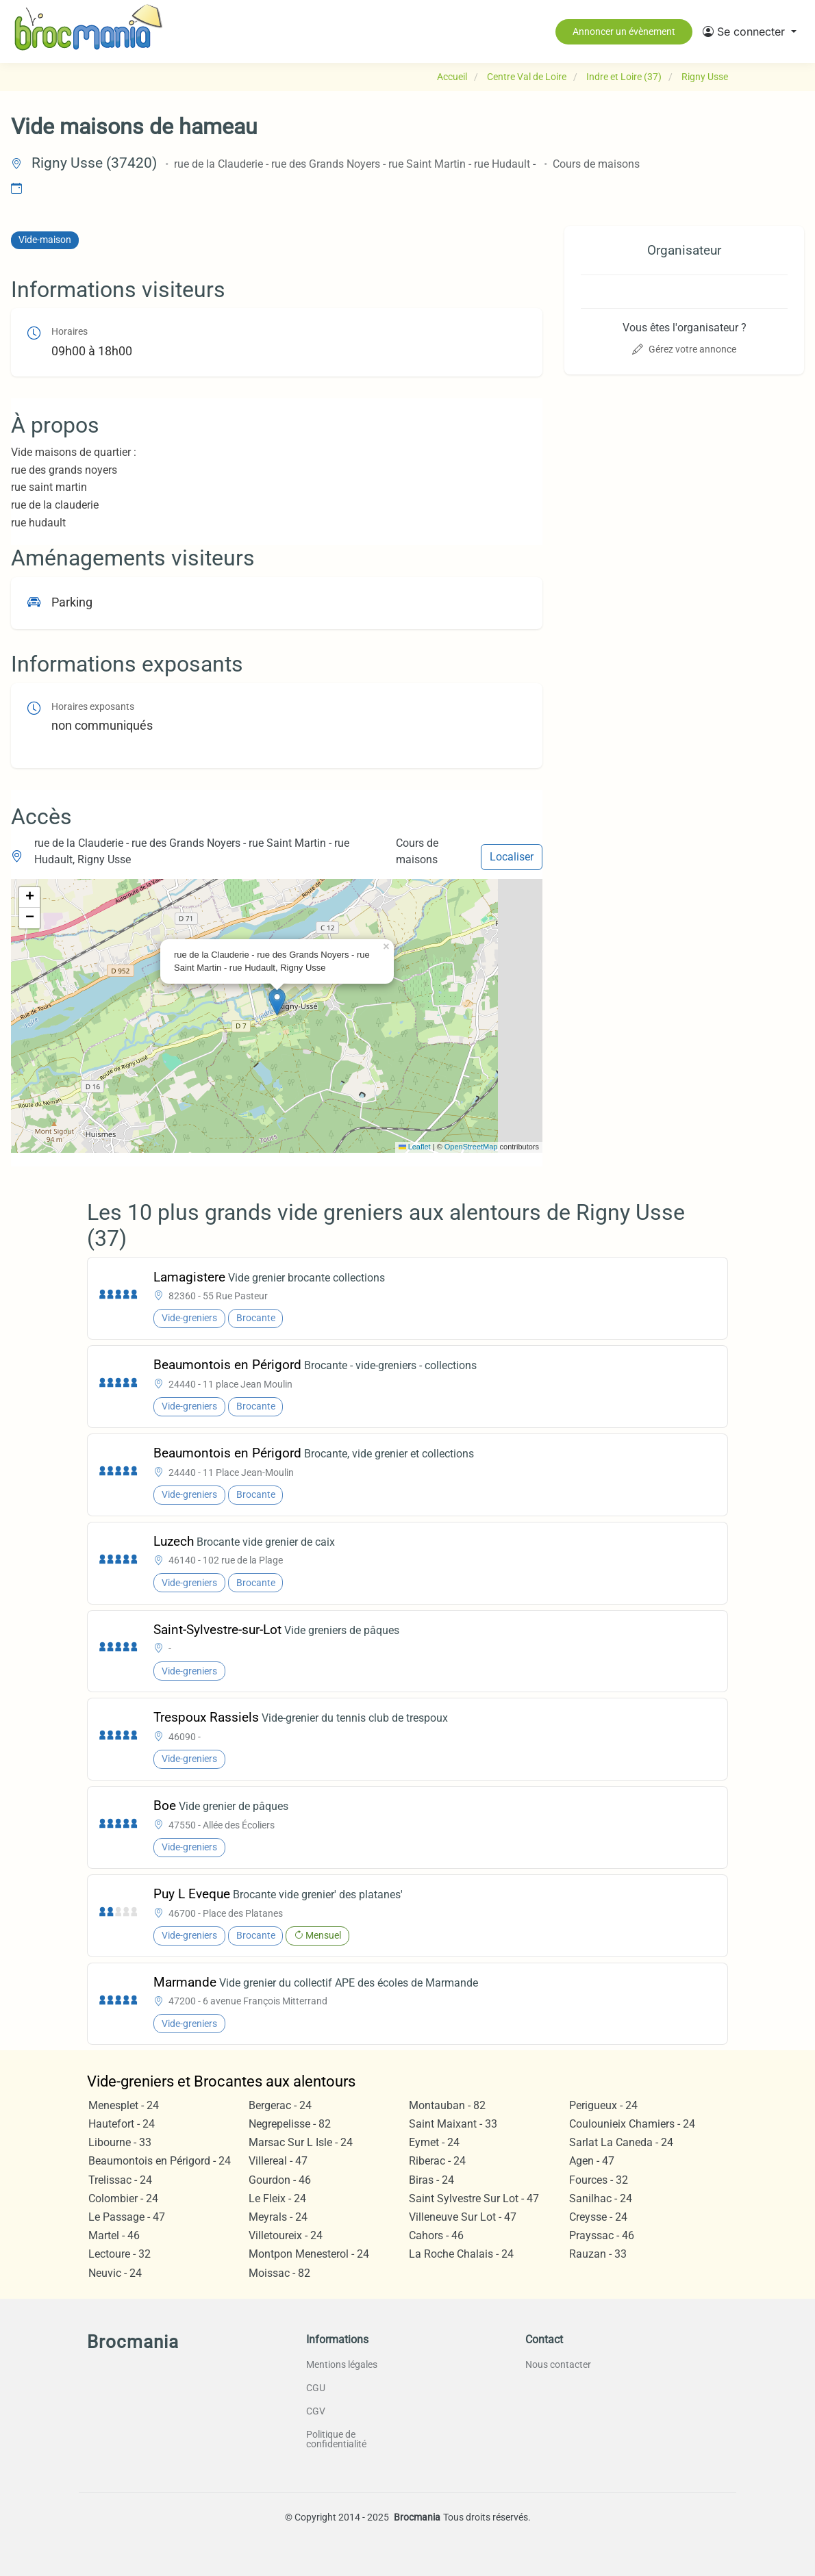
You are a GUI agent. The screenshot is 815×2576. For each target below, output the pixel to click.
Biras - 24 (431, 2179)
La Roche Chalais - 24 (461, 2253)
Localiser (512, 856)
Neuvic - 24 (115, 2273)
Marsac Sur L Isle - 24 (301, 2142)
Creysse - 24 (598, 2216)
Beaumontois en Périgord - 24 (159, 2160)
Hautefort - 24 (121, 2123)
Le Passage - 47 (126, 2216)
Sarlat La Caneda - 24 (621, 2142)
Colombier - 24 (123, 2198)
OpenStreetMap (471, 1147)
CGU (315, 2388)
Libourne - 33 (119, 2142)
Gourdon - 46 (280, 2179)
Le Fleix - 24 (277, 2198)
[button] (749, 31)
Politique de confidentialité (336, 2439)
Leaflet (415, 1147)
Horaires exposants (92, 707)
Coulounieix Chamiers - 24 (632, 2123)
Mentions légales (341, 2364)
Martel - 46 (114, 2235)
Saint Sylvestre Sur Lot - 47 (474, 2198)
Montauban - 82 (447, 2105)
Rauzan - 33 (598, 2253)
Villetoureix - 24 (286, 2235)
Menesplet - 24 (123, 2105)
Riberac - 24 (437, 2160)
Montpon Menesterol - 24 (309, 2253)
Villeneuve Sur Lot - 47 (462, 2216)
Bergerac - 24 (280, 2105)
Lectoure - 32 (119, 2253)
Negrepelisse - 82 (290, 2123)
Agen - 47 (591, 2160)
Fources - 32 (598, 2179)
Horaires (69, 331)
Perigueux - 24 (603, 2105)
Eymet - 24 (434, 2142)
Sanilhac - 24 (600, 2198)
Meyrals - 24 (278, 2216)
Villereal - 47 (278, 2160)
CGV (315, 2411)
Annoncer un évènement (624, 31)
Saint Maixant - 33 (453, 2123)
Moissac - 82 (279, 2273)
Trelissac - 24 (120, 2179)
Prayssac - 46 (601, 2235)
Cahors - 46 (436, 2235)
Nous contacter (558, 2364)
